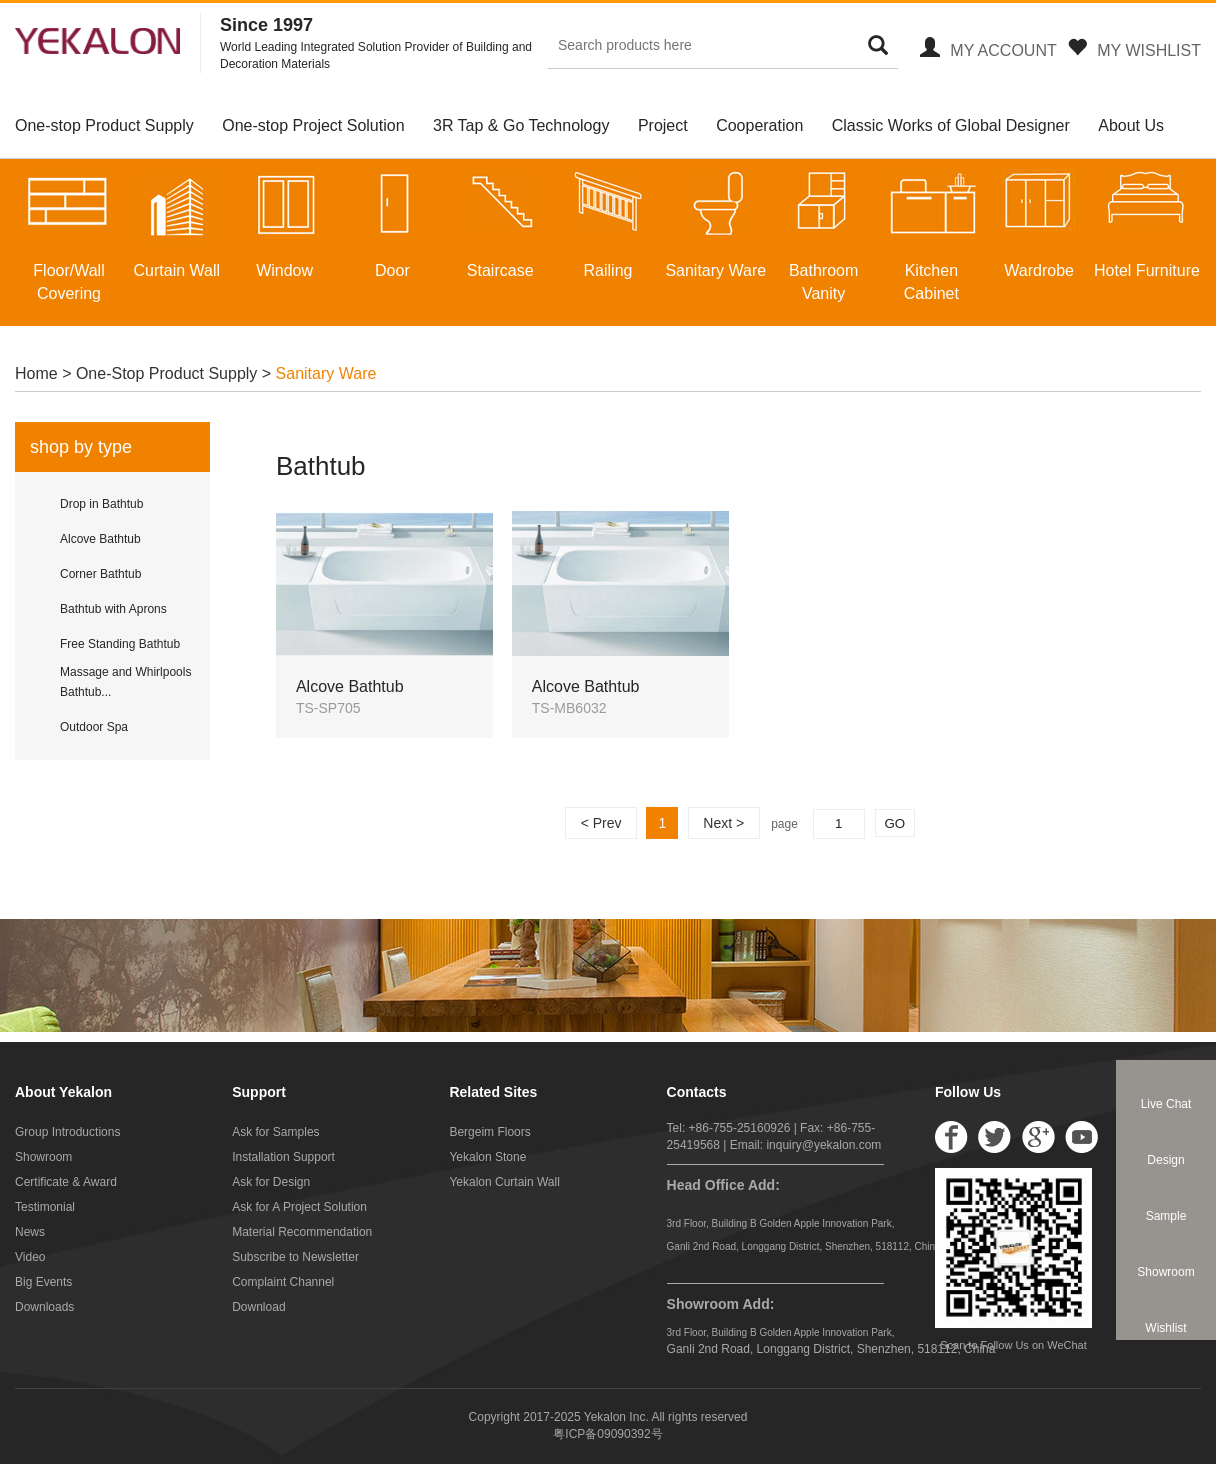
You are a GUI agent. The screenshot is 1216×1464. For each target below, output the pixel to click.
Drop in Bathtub (101, 504)
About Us (1131, 125)
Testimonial (45, 1207)
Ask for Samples (275, 1132)
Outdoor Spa (94, 727)
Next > (723, 823)
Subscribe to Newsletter (295, 1257)
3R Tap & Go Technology (521, 125)
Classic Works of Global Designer (951, 125)
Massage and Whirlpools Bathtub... (125, 682)
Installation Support (283, 1157)
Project (663, 125)
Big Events (43, 1282)
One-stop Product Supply (104, 125)
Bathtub (321, 466)
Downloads (44, 1307)
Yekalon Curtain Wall (504, 1182)
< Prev (601, 823)
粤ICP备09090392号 (607, 1434)
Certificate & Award (66, 1182)
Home (38, 373)
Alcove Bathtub (100, 539)
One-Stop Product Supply (166, 373)
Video (30, 1257)
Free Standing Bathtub (120, 644)
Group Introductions (67, 1132)
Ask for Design (271, 1182)
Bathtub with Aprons (113, 609)
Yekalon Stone (487, 1157)
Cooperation (759, 125)
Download (258, 1307)
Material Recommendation (302, 1232)
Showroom (43, 1157)
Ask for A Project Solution (299, 1207)
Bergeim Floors (489, 1132)
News (30, 1232)
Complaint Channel (283, 1282)
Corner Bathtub (100, 574)
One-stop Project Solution (313, 125)
